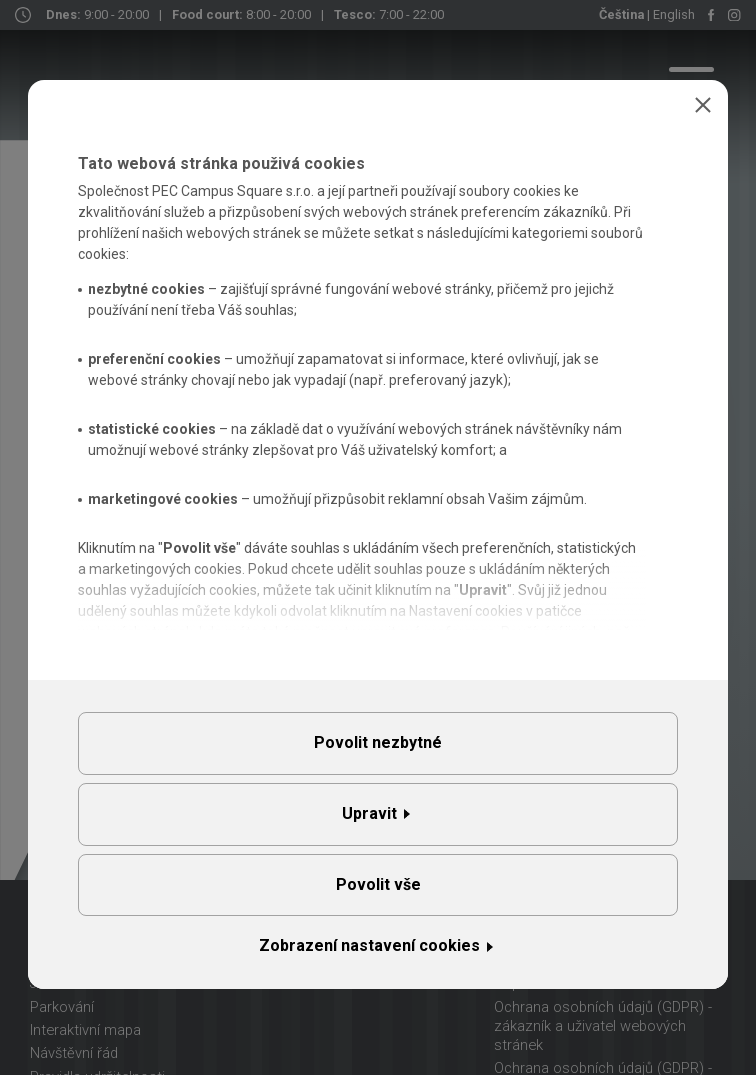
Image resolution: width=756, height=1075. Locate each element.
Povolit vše (378, 884)
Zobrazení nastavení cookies (369, 945)
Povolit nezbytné (378, 742)
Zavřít (703, 105)
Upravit (369, 813)
